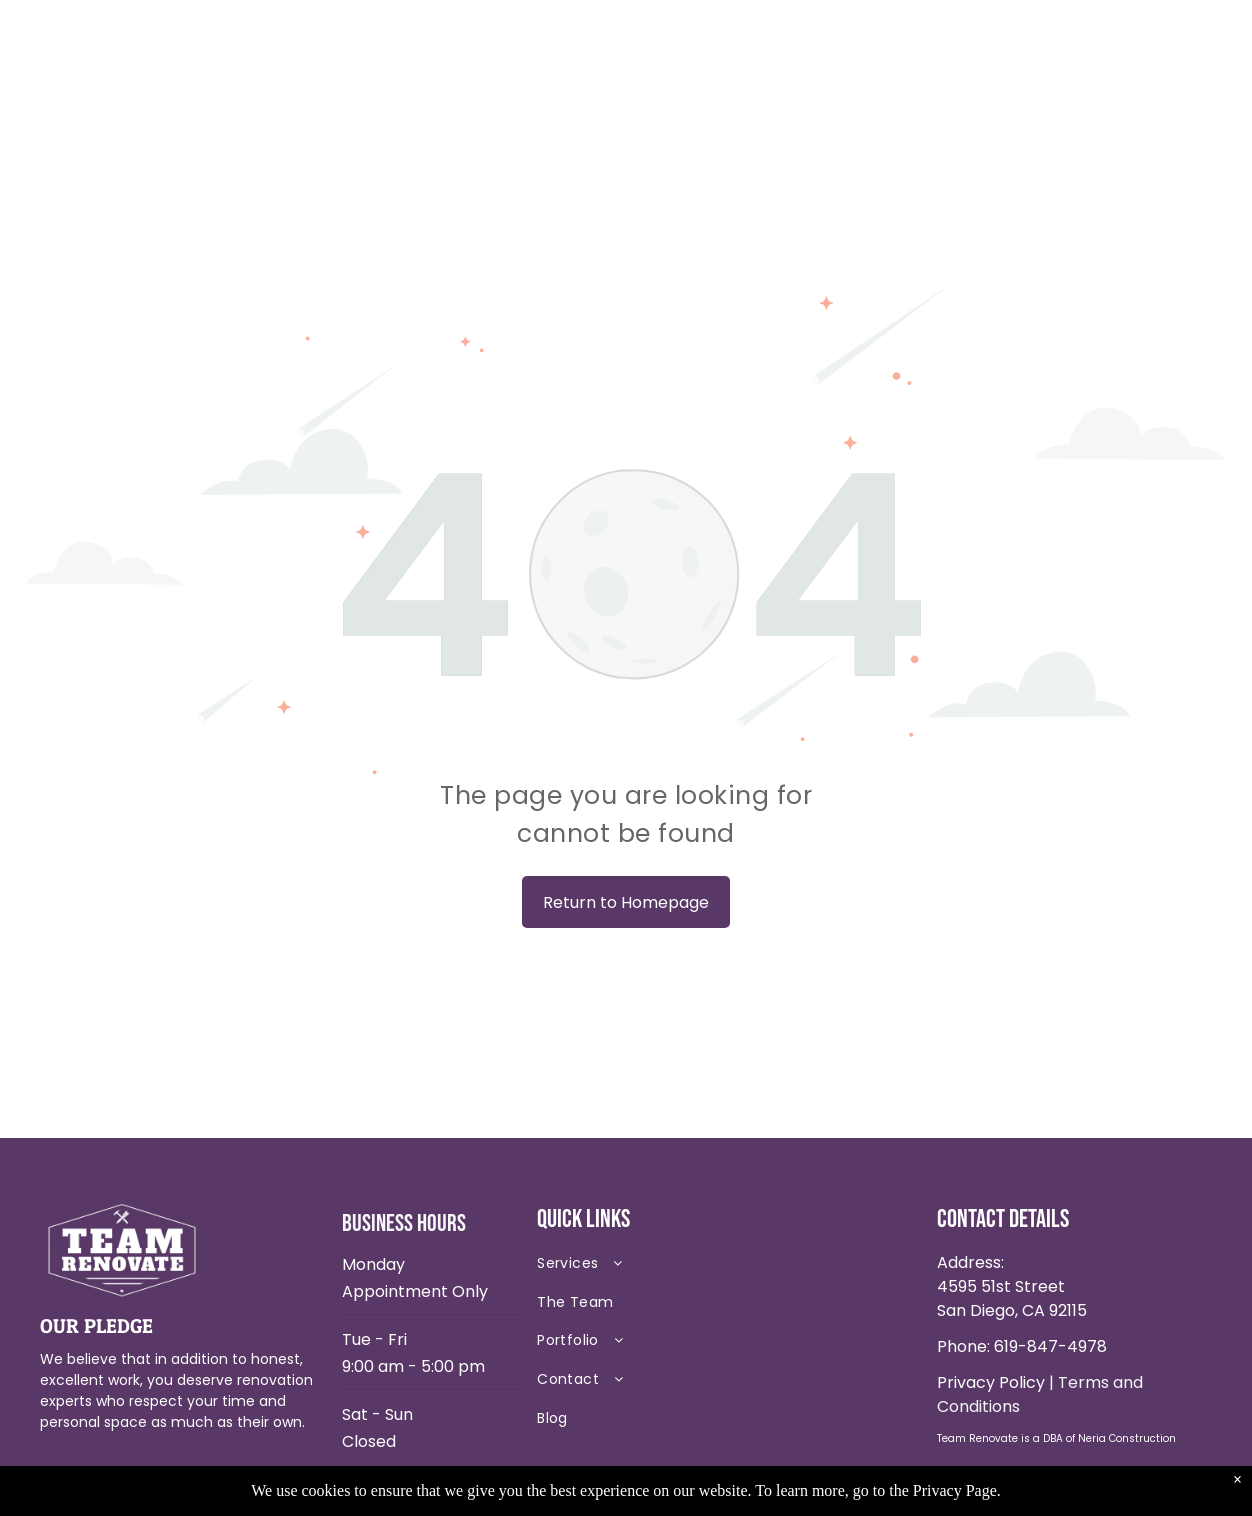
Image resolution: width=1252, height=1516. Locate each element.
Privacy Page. (957, 1490)
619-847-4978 (1050, 1346)
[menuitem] (678, 1268)
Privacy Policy (991, 1382)
